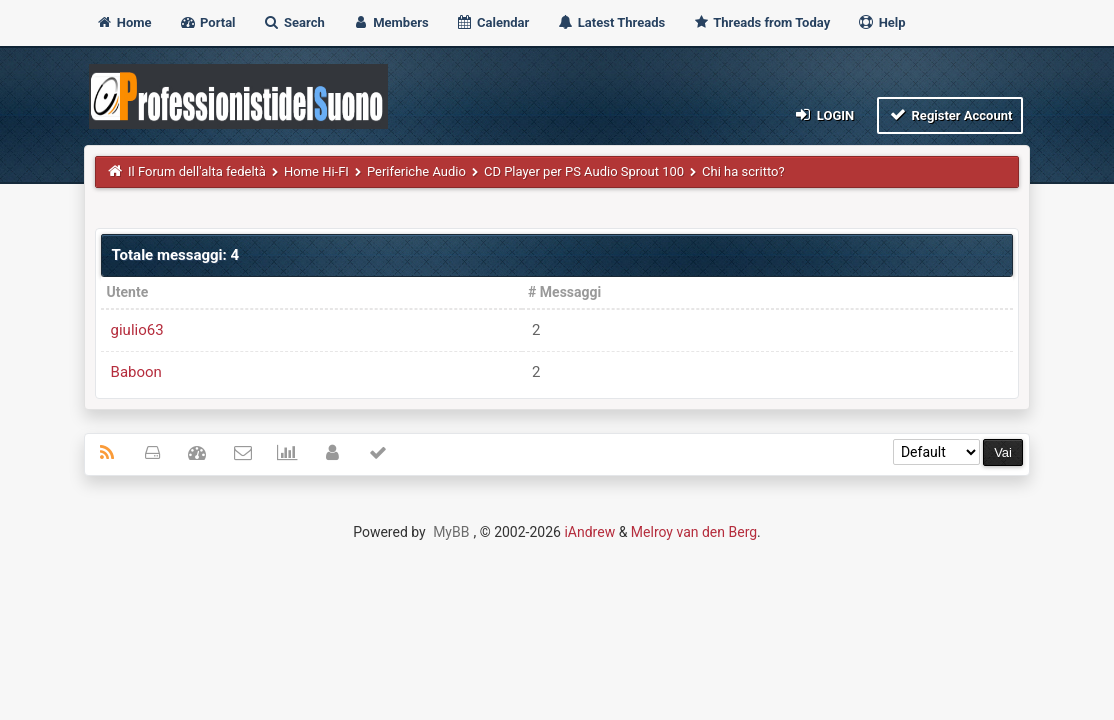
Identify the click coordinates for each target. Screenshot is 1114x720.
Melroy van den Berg (694, 532)
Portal (207, 22)
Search (294, 22)
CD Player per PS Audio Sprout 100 (584, 171)
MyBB (451, 532)
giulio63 (137, 330)
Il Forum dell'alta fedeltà (197, 171)
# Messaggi (564, 292)
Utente (128, 292)
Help (881, 22)
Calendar (492, 22)
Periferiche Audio (416, 171)
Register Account (950, 114)
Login (823, 114)
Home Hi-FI (316, 171)
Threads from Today (761, 22)
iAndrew (589, 532)
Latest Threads (611, 22)
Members (390, 22)
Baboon (136, 372)
